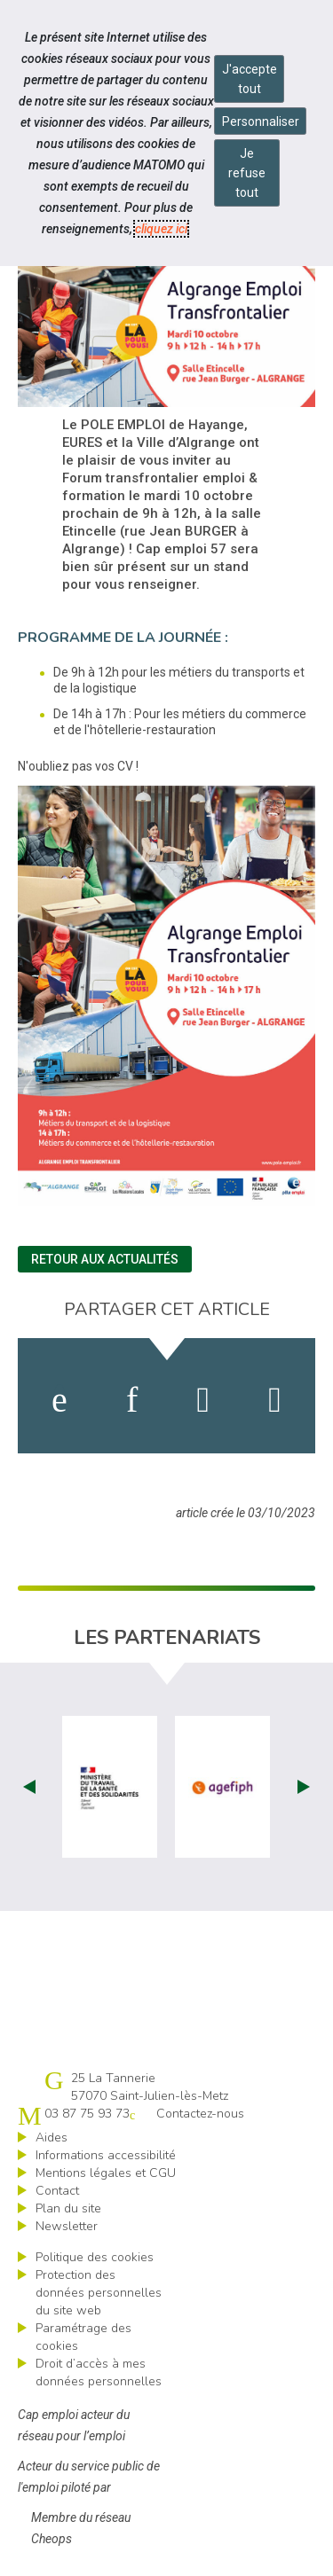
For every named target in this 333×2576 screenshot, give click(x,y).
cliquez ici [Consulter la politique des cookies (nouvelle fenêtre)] (161, 229)
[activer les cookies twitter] (203, 1400)
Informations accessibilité (106, 2155)
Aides (51, 2137)
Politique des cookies (95, 2257)
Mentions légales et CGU (106, 2173)
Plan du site (68, 2208)
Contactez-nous (200, 2113)
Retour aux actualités (104, 1259)
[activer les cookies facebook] (59, 1400)
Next (303, 1787)
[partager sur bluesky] (274, 1400)
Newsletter (67, 2226)
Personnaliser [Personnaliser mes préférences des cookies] (260, 121)
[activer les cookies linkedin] (132, 1400)
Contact (57, 2190)
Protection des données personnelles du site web (99, 2293)
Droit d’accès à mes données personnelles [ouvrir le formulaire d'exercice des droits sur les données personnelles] (99, 2372)
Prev (29, 1787)
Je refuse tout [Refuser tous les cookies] (247, 173)
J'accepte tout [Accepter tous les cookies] (249, 79)
